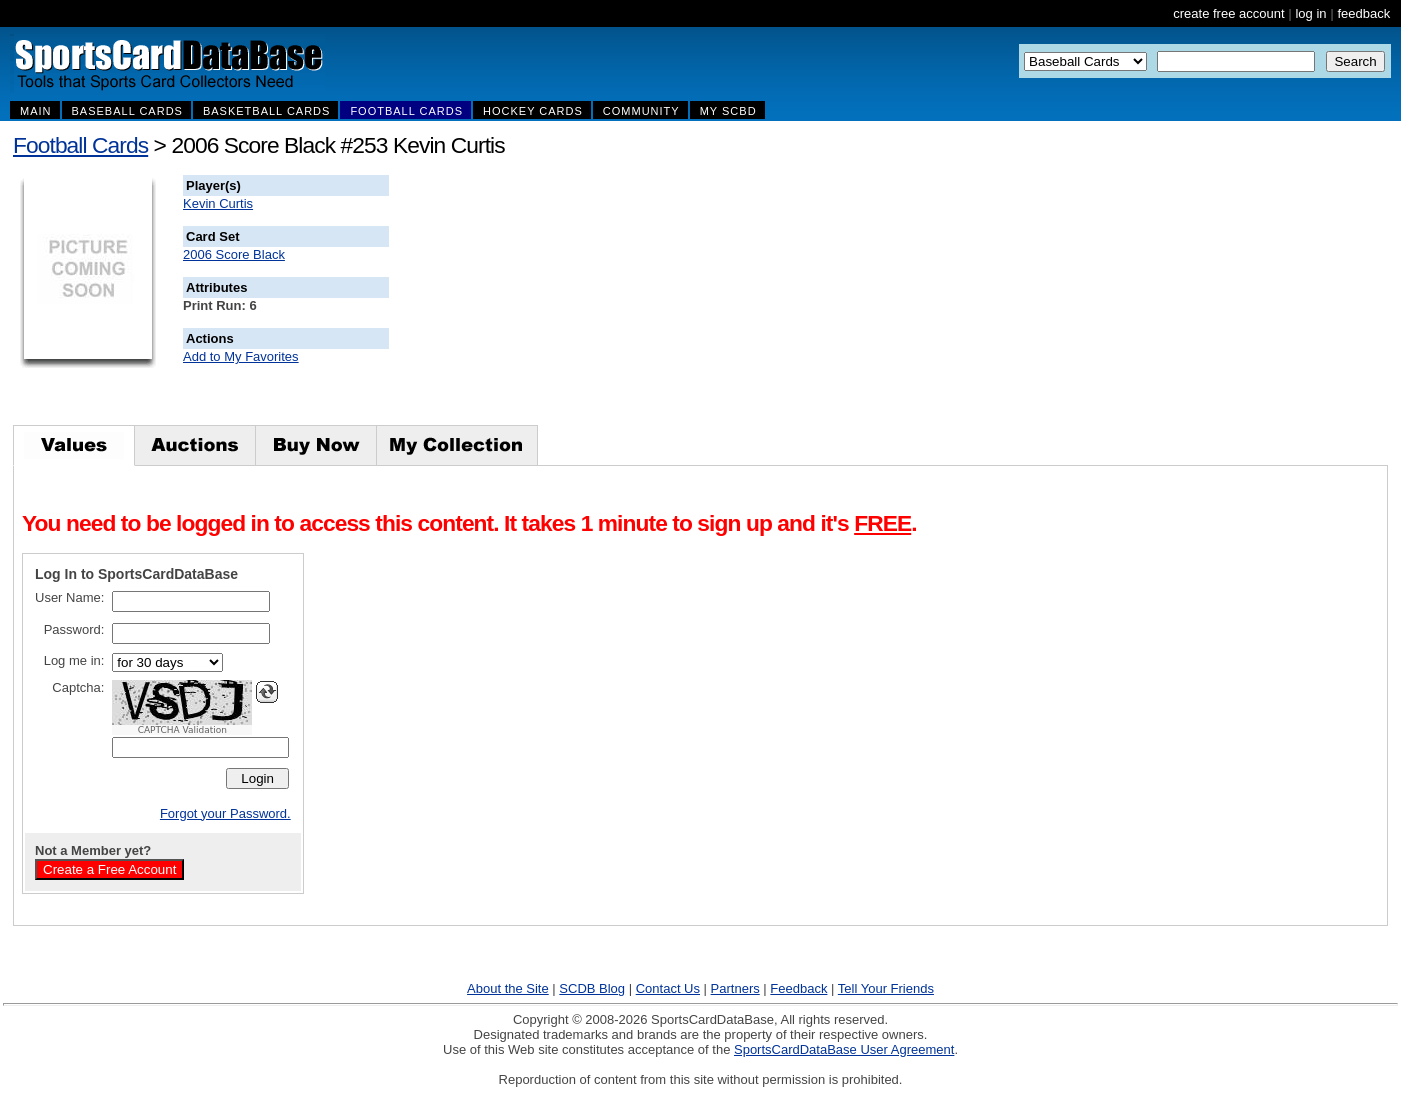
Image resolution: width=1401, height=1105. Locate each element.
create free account (1228, 13)
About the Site (508, 988)
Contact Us (668, 988)
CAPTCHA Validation (182, 730)
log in (1310, 13)
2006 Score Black (234, 254)
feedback (1363, 13)
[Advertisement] (751, 300)
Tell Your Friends (886, 988)
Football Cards (80, 145)
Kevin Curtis (218, 203)
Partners (735, 988)
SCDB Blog (592, 988)
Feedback (798, 988)
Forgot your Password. (225, 813)
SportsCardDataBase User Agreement (844, 1049)
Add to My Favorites (241, 356)
